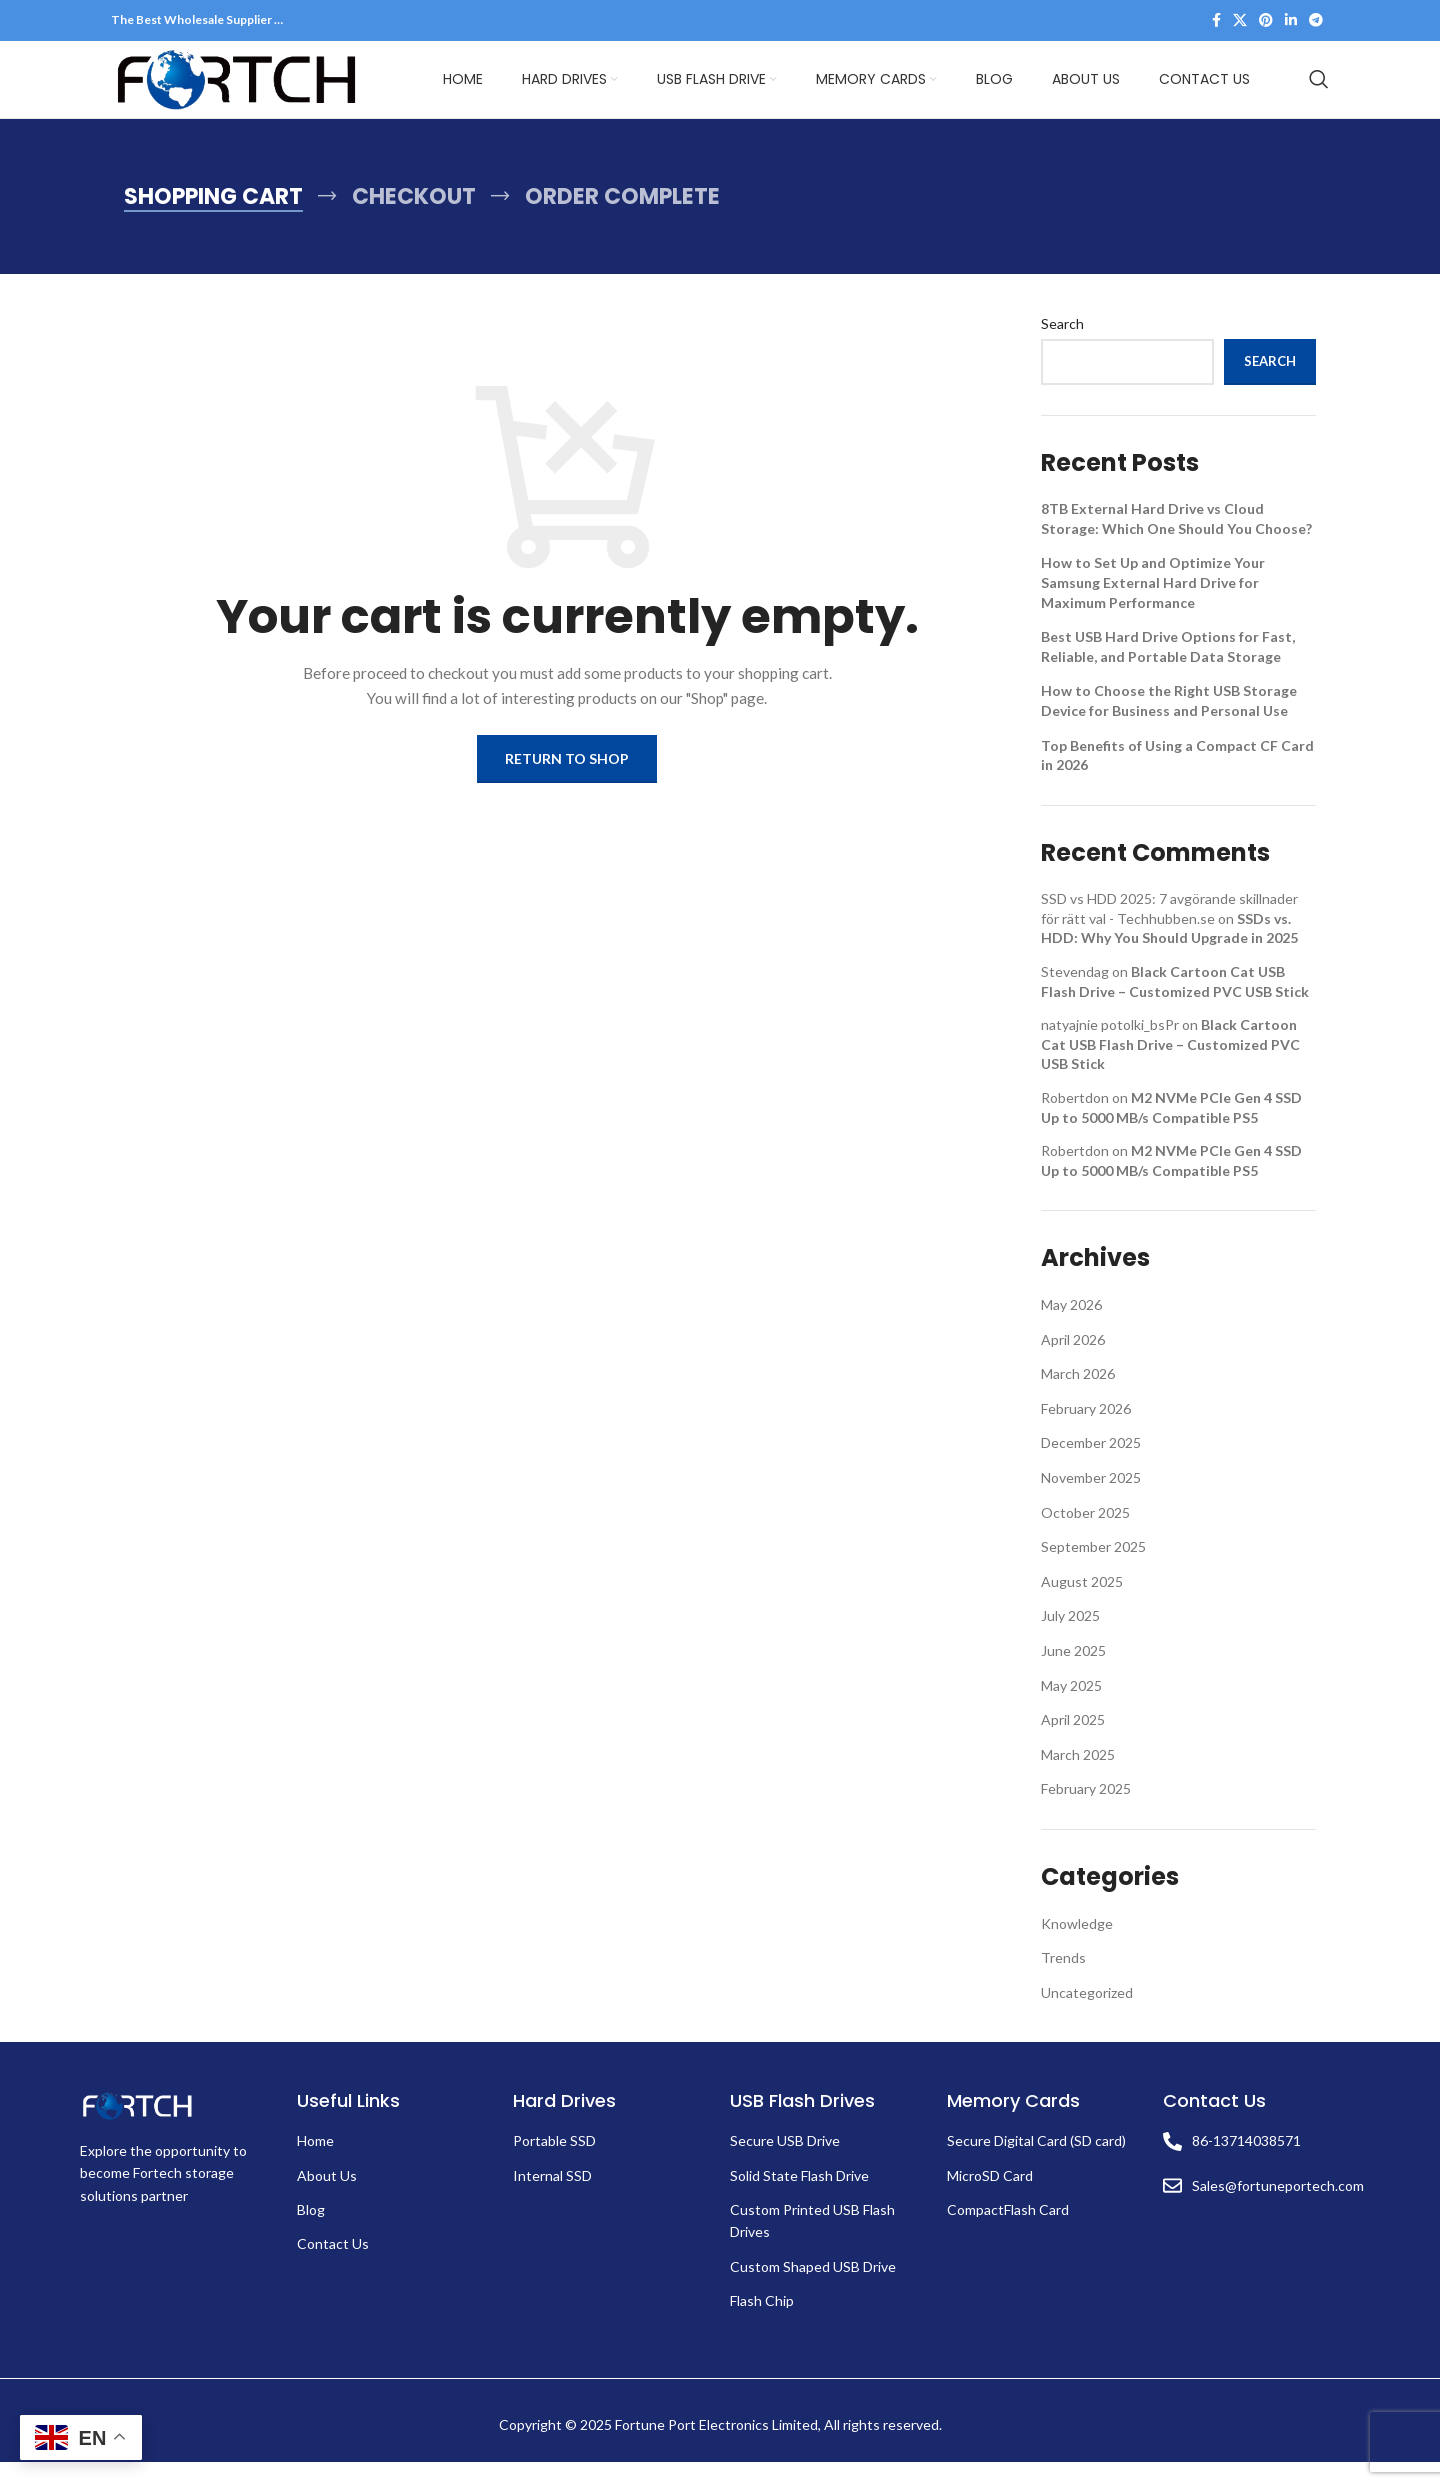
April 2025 (1073, 1743)
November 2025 (1091, 1501)
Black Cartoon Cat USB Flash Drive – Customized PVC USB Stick (1170, 1068)
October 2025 (1085, 1536)
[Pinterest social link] (1266, 21)
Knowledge (1077, 1947)
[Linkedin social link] (1291, 21)
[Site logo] (236, 90)
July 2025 (1070, 1640)
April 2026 (1073, 1363)
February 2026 (1086, 1432)
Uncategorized (1087, 2016)
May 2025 (1071, 1709)
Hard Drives (564, 2125)
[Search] (1319, 92)
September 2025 (1093, 1570)
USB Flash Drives (802, 2125)
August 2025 (1082, 1605)
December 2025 (1091, 1467)
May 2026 (1071, 1328)
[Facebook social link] (1216, 21)
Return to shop (567, 782)
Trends (1063, 1981)
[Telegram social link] (1316, 21)
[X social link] (1240, 21)
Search (1062, 347)
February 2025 (1086, 1813)
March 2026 (1078, 1397)
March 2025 (1078, 1778)
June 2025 (1073, 1674)
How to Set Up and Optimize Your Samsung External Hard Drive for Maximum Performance (1153, 607)
